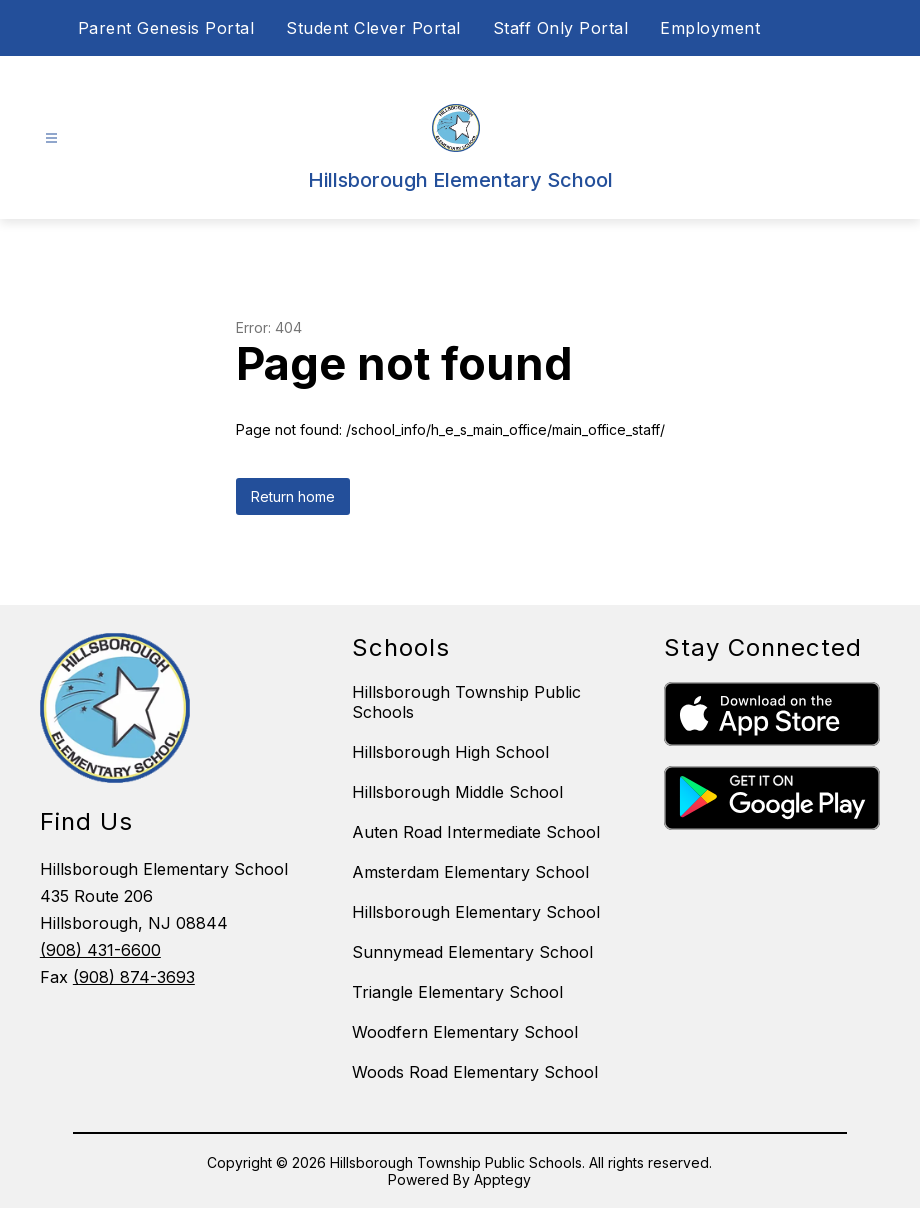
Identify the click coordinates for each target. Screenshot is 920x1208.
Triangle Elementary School (457, 992)
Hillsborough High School (450, 752)
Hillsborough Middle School (457, 792)
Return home (293, 496)
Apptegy (502, 1179)
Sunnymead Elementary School (472, 952)
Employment (710, 28)
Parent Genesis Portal (166, 28)
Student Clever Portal (373, 28)
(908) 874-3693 (134, 977)
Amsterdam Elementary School (470, 872)
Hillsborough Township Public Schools (466, 702)
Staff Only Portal (561, 28)
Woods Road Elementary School (475, 1072)
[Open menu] (51, 138)
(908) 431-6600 (100, 950)
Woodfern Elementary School (465, 1032)
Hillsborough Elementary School (476, 912)
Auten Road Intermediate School (476, 832)
